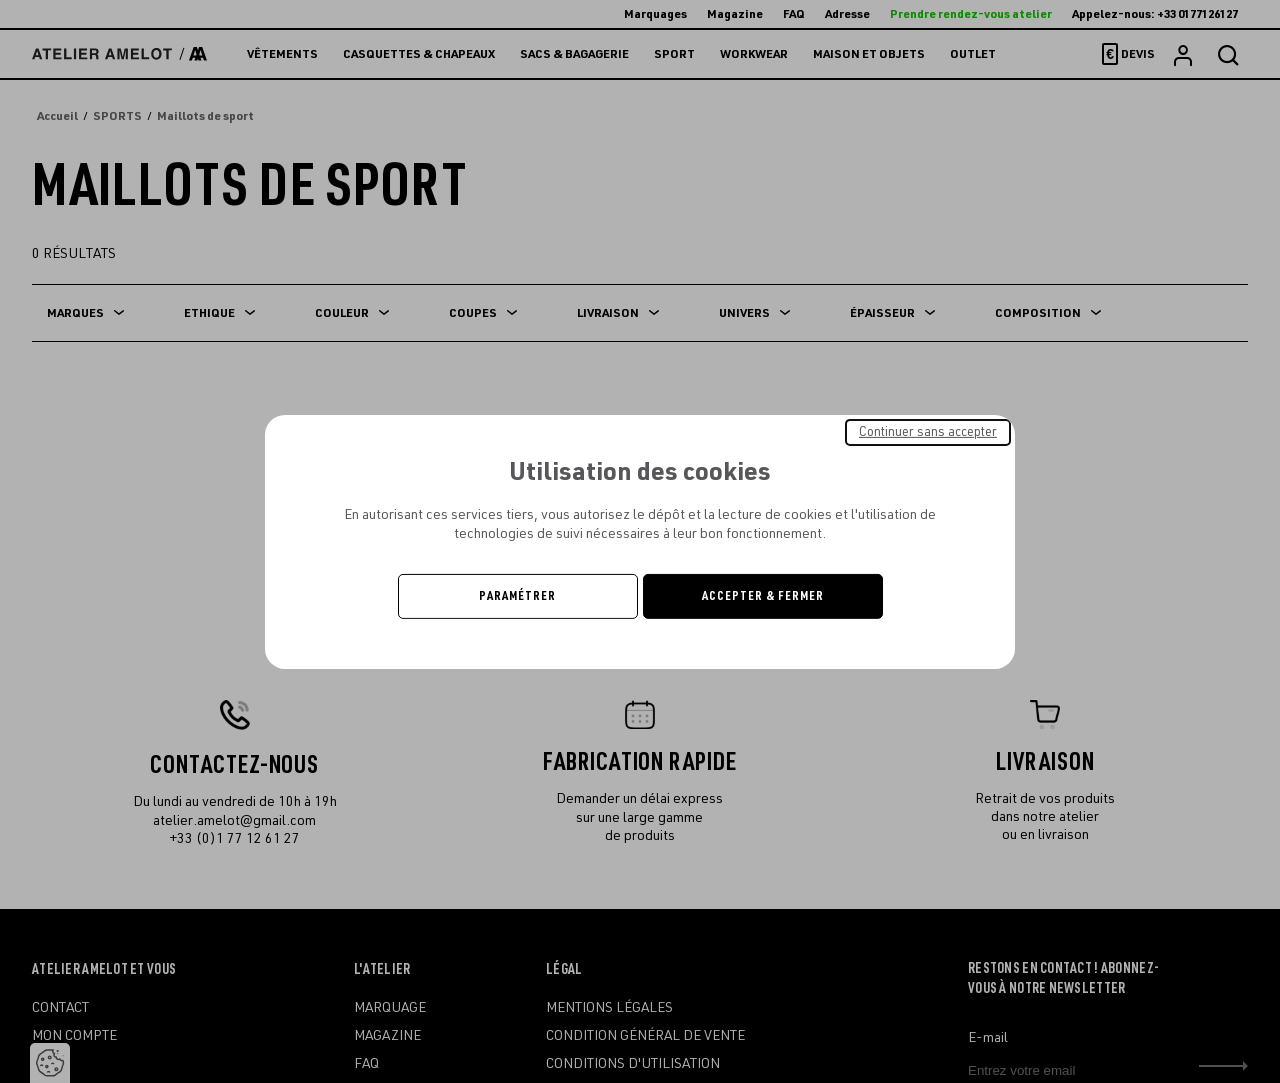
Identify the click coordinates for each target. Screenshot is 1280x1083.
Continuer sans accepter (928, 431)
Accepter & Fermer (763, 596)
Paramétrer (517, 596)
